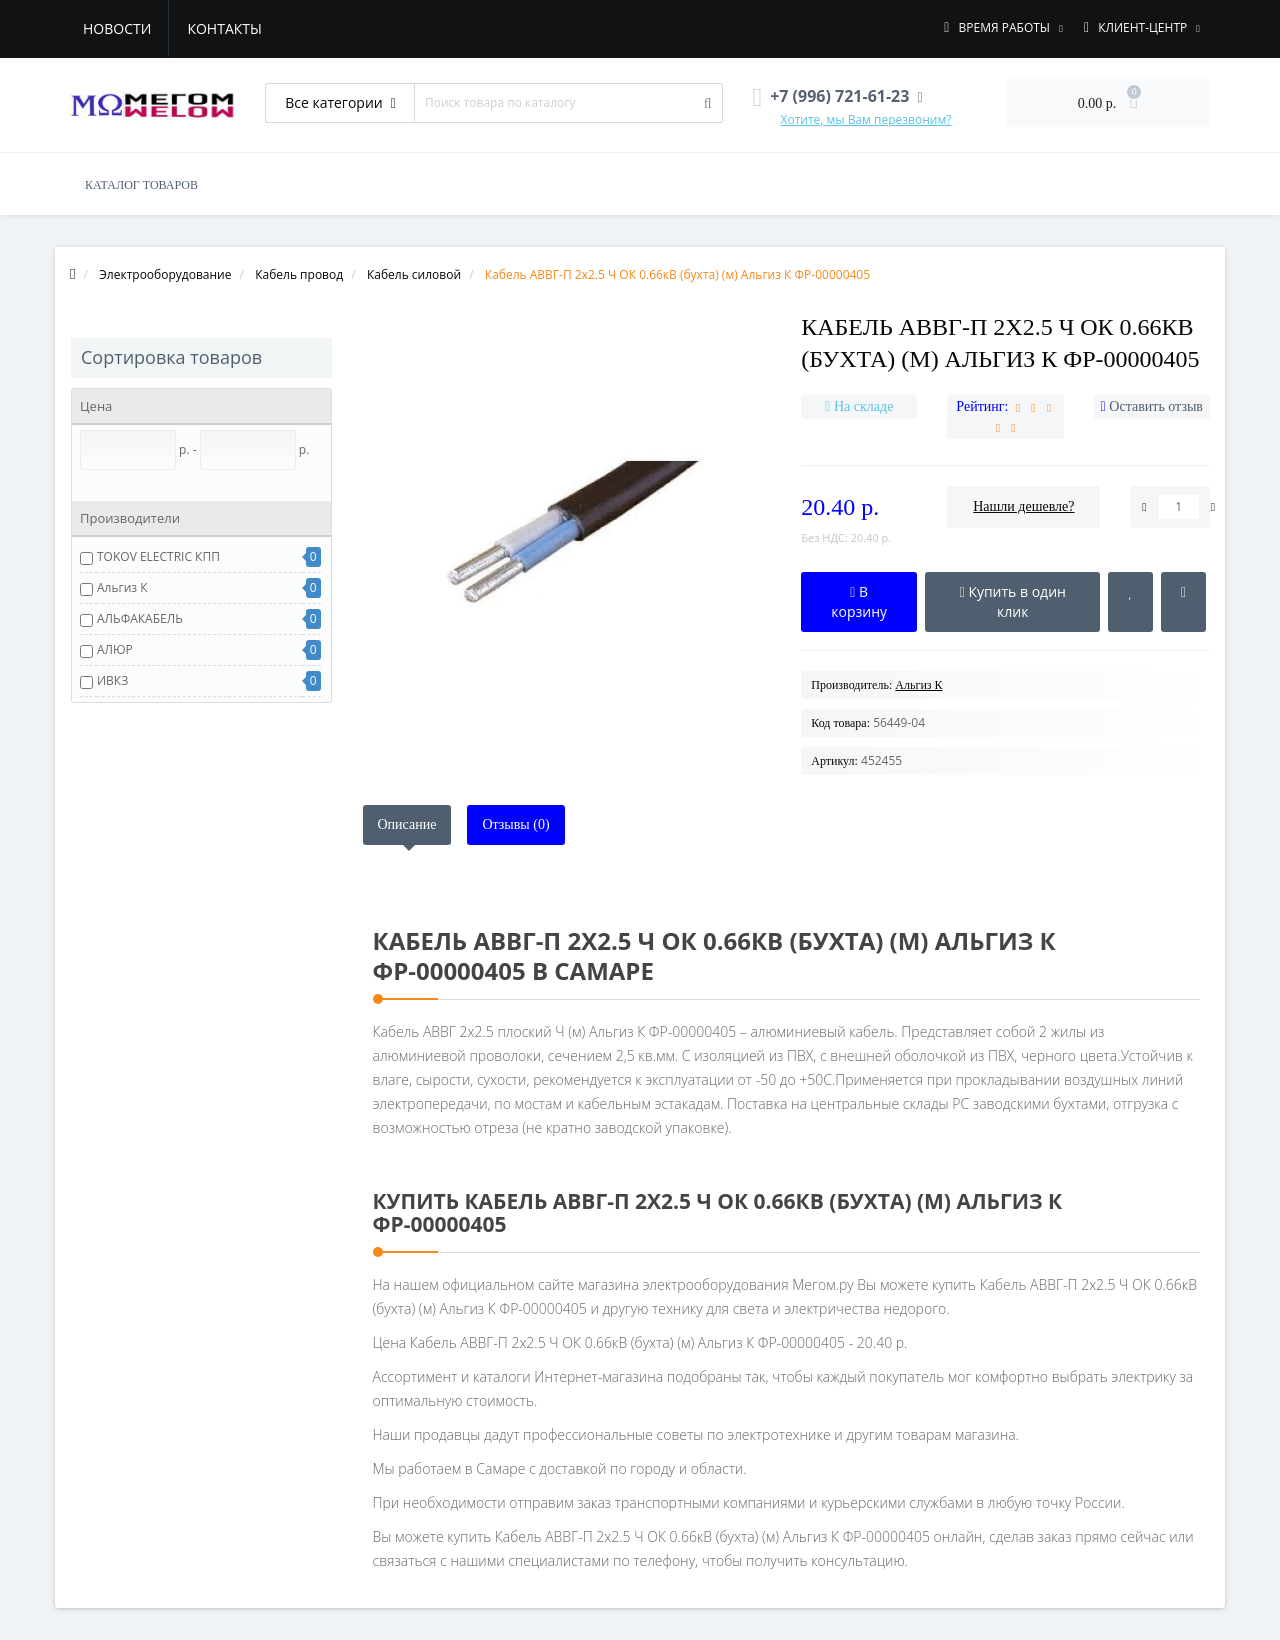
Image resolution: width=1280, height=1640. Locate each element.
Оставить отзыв (1156, 406)
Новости (117, 28)
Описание (407, 824)
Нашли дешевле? (1023, 506)
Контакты (224, 28)
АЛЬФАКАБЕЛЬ (140, 618)
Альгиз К (122, 587)
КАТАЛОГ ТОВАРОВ (141, 185)
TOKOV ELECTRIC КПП (158, 556)
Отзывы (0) (515, 824)
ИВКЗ (112, 680)
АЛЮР (115, 649)
